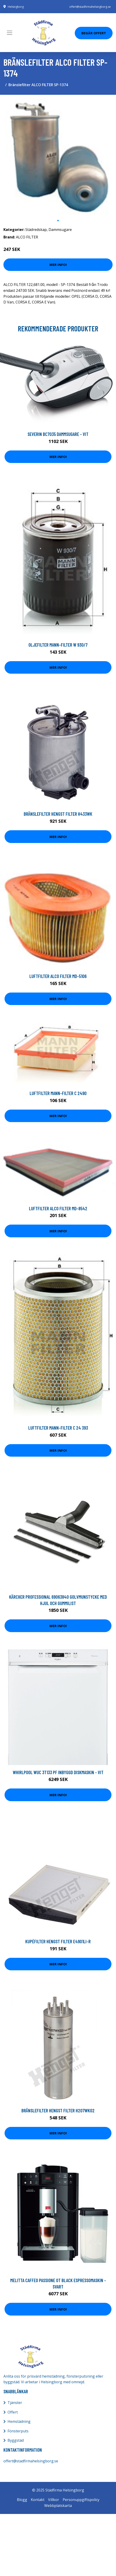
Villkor (53, 2499)
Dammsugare (60, 229)
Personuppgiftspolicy (81, 2499)
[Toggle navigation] (9, 32)
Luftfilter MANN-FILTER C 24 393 (58, 1428)
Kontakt (37, 2499)
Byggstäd (16, 2440)
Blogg (22, 2499)
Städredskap (36, 229)
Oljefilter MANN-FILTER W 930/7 (58, 645)
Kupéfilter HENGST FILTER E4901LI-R (58, 1941)
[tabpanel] (58, 157)
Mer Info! (58, 264)
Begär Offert (93, 33)
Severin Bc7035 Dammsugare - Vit (58, 434)
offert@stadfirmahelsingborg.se (90, 7)
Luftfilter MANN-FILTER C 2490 (58, 1093)
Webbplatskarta (58, 2505)
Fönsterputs (18, 2430)
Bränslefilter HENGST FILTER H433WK (58, 814)
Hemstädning (19, 2421)
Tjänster (15, 2402)
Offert (13, 2412)
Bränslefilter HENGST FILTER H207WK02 (58, 2110)
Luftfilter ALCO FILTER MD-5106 (58, 976)
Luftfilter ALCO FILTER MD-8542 (58, 1208)
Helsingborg (16, 7)
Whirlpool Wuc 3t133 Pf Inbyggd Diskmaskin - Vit (58, 1772)
